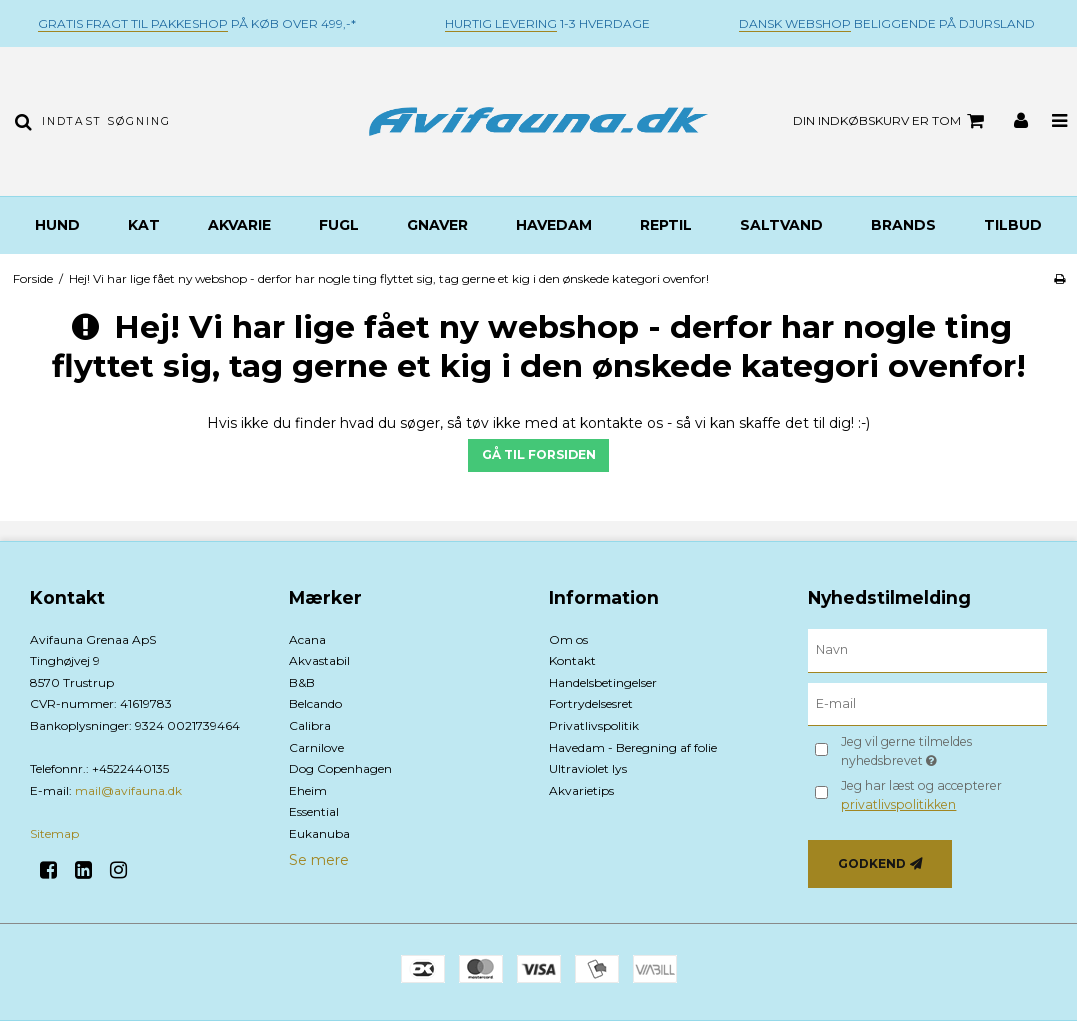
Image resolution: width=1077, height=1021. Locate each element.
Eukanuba (319, 833)
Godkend (872, 863)
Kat (144, 225)
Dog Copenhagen (340, 768)
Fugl (339, 225)
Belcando (315, 703)
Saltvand (781, 225)
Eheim (308, 790)
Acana (307, 639)
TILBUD (1013, 225)
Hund (57, 225)
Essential (314, 811)
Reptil (666, 225)
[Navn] (927, 649)
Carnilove (316, 747)
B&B (302, 682)
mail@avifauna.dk (128, 790)
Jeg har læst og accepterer (921, 794)
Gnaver (437, 225)
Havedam (554, 225)
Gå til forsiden (539, 454)
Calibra (310, 725)
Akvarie (239, 225)
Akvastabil (319, 660)
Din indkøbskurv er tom (891, 121)
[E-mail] (927, 703)
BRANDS (903, 225)
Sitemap (54, 833)
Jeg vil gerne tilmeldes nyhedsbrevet (937, 750)
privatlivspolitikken (898, 804)
